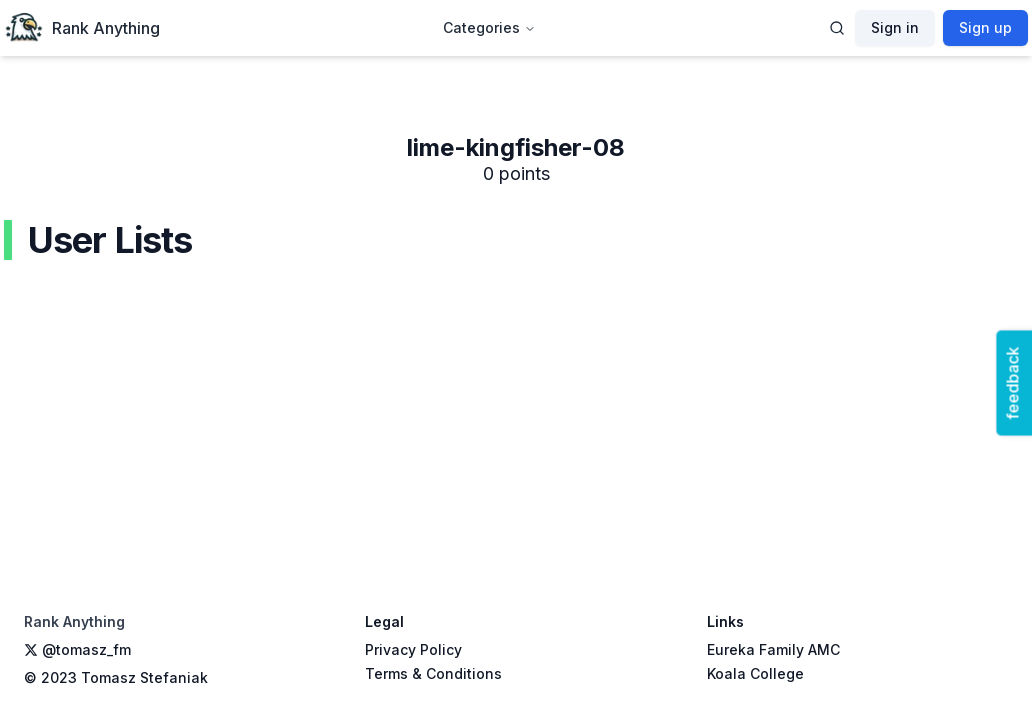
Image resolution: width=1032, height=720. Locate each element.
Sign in (895, 27)
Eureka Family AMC (773, 649)
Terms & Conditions (433, 673)
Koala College (755, 673)
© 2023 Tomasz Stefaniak (116, 677)
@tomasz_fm (77, 649)
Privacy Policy (413, 649)
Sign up (985, 27)
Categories (489, 27)
